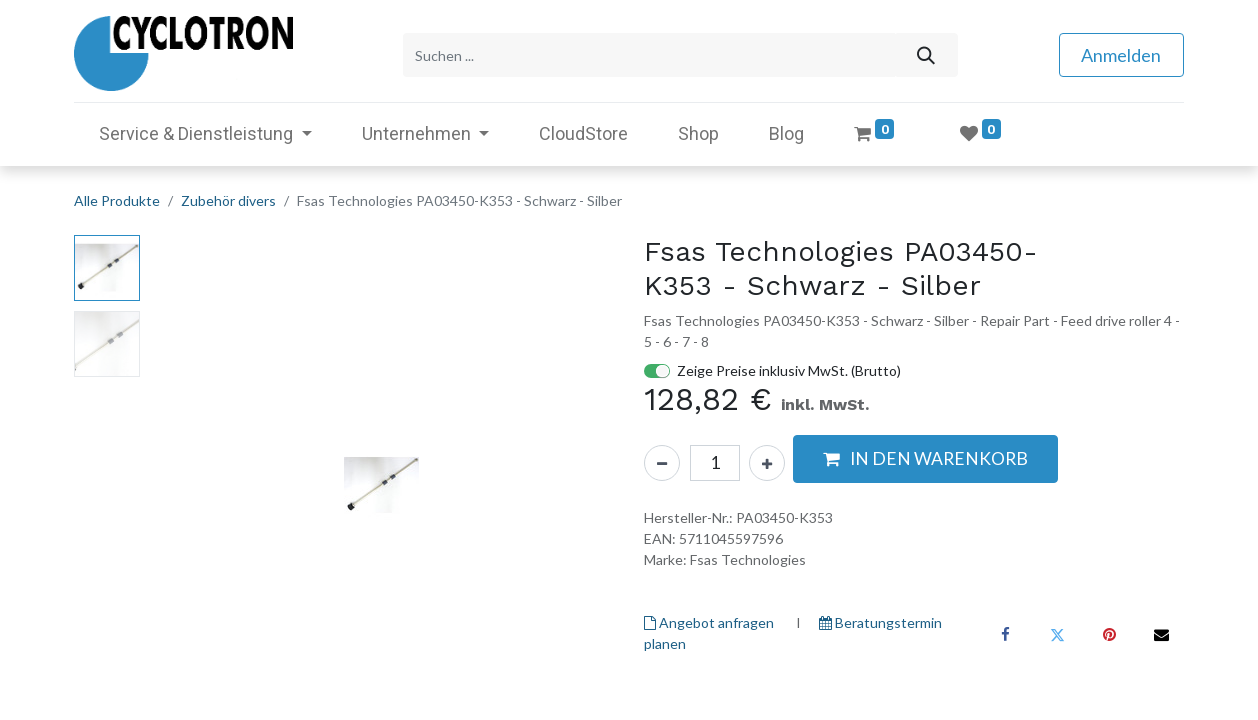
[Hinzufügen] (767, 460)
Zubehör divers (228, 197)
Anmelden (1121, 53)
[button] (925, 455)
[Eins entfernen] (662, 460)
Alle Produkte (117, 197)
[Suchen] (925, 53)
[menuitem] (583, 130)
